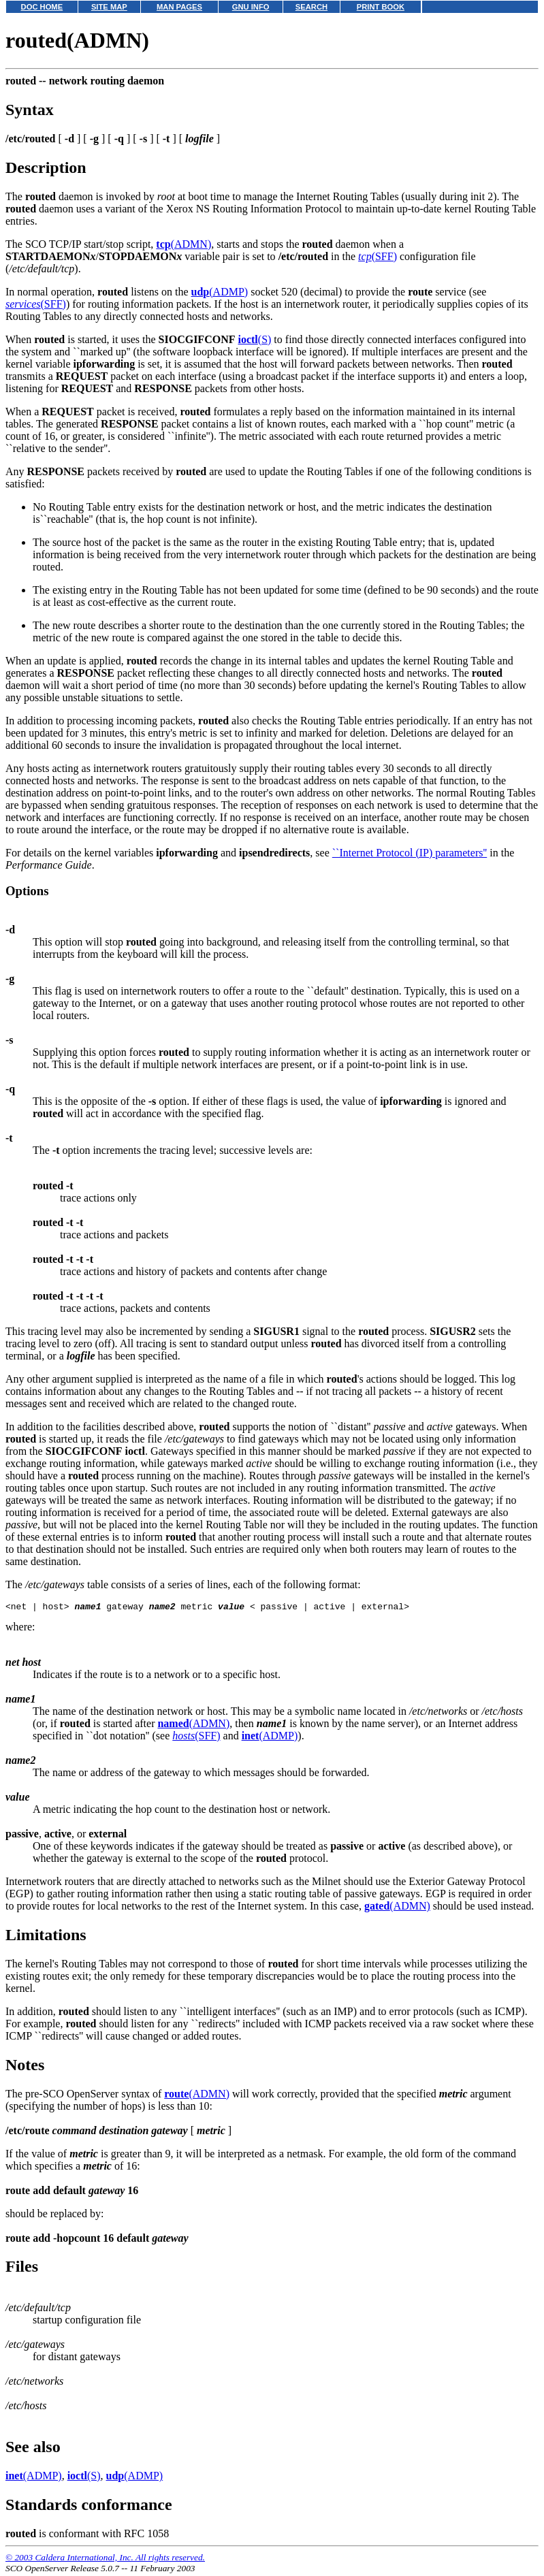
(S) (254, 339)
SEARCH (311, 7)
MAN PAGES (179, 7)
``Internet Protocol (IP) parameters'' (409, 852)
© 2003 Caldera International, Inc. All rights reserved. (105, 2559)
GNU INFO (251, 7)
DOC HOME (42, 7)
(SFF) (377, 256)
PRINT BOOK (380, 7)
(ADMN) (183, 244)
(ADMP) (220, 291)
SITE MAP (109, 7)
